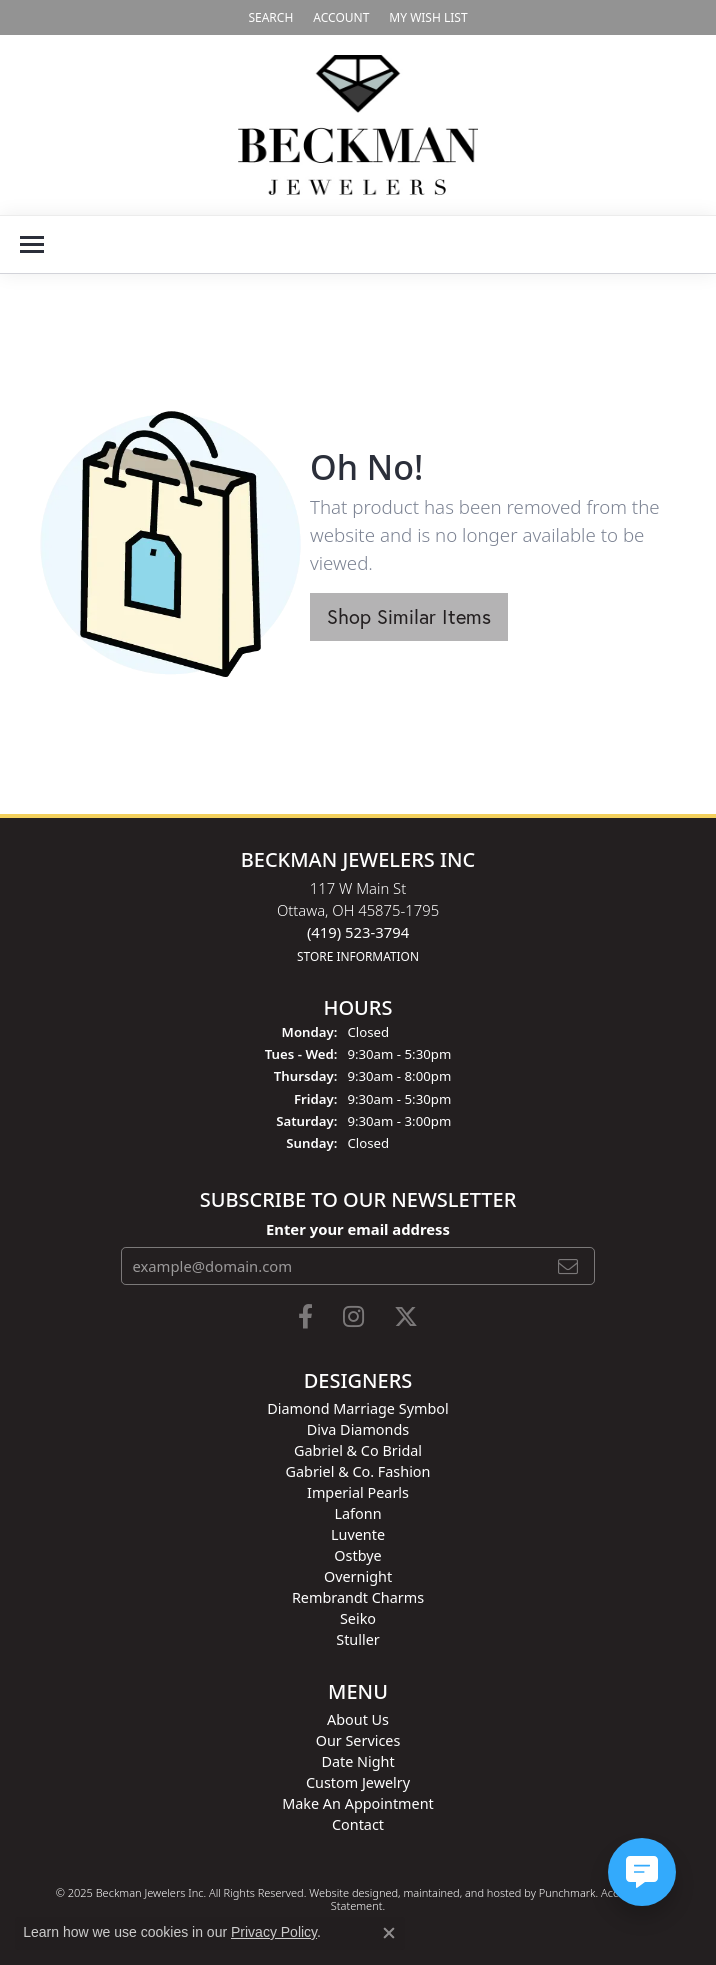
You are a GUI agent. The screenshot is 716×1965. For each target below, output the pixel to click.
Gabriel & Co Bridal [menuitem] (358, 1450)
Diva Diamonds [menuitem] (358, 1429)
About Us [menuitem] (358, 1719)
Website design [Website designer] (347, 1892)
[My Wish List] (428, 17)
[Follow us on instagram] (353, 1317)
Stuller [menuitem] (357, 1639)
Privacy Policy (274, 1932)
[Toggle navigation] (32, 244)
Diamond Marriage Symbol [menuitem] (357, 1408)
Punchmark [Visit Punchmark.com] (567, 1892)
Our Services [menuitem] (358, 1740)
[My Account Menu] (341, 17)
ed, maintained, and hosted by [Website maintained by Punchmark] (461, 1892)
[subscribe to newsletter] (568, 1266)
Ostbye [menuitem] (357, 1555)
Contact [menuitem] (358, 1824)
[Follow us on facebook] (305, 1317)
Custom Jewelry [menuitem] (358, 1782)
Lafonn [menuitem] (357, 1513)
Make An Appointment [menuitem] (358, 1803)
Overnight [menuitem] (358, 1576)
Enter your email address (358, 1229)
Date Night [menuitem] (357, 1761)
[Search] (270, 17)
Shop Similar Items (409, 616)
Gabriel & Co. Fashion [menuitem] (358, 1471)
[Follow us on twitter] (406, 1317)
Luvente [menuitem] (358, 1534)
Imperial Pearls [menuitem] (358, 1492)
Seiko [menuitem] (358, 1618)
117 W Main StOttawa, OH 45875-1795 (358, 921)
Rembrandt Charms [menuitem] (358, 1597)
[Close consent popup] (389, 1933)
